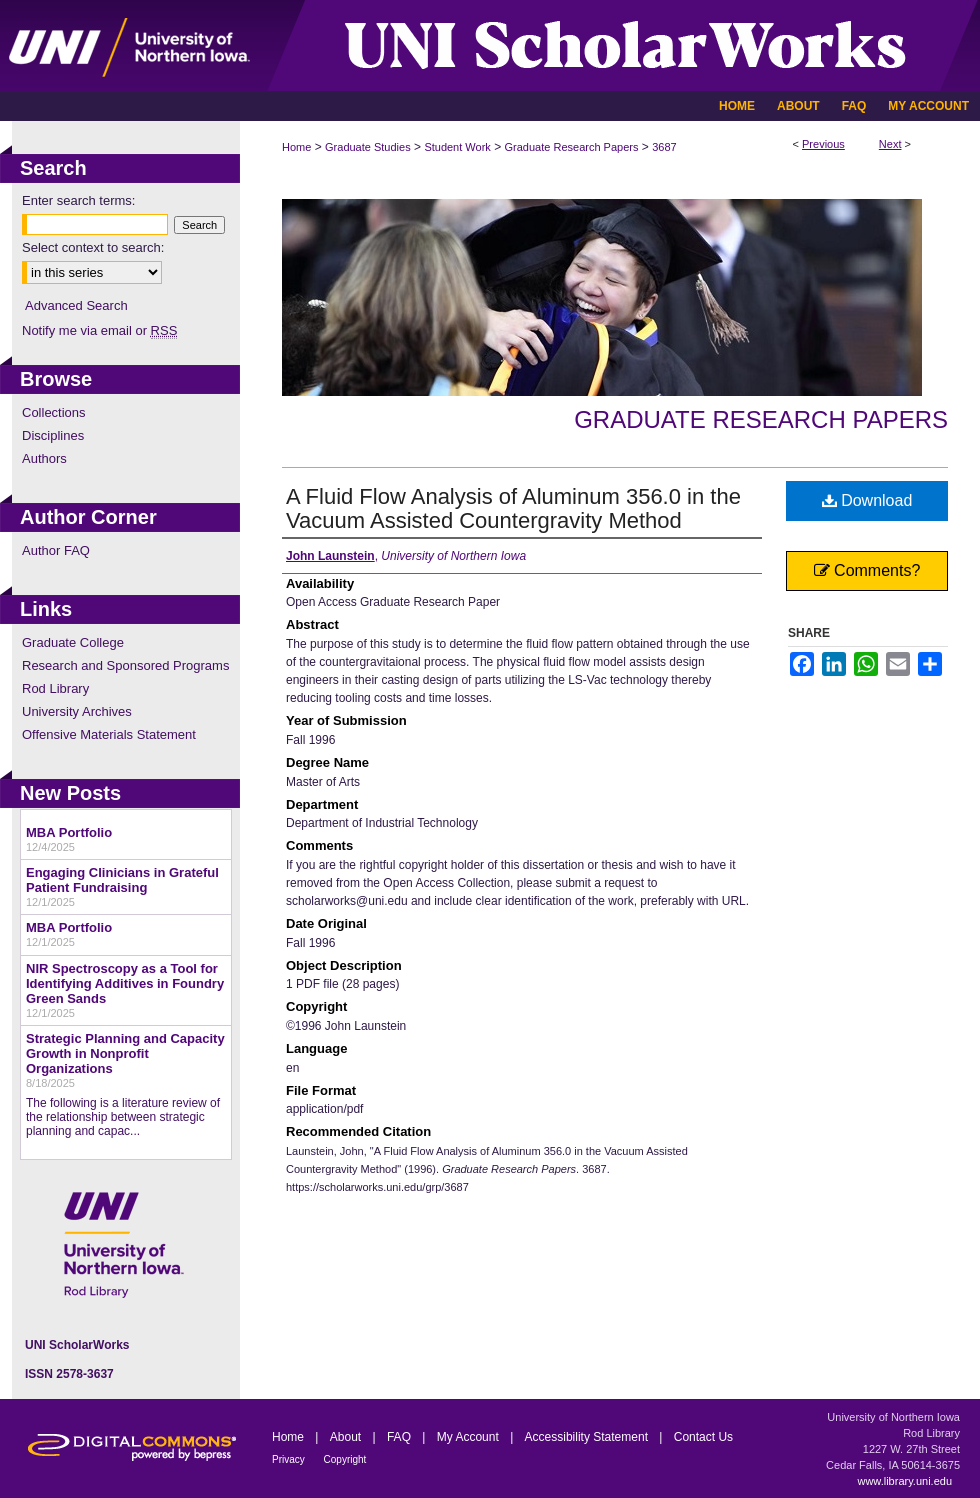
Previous (823, 144)
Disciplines (53, 435)
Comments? (867, 570)
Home (296, 147)
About (347, 1437)
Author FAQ (56, 550)
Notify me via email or (99, 330)
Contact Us (703, 1437)
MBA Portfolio (69, 832)
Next (890, 144)
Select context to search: (93, 247)
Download (867, 500)
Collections (54, 412)
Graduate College (73, 642)
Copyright (345, 1459)
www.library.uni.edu (904, 1481)
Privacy (290, 1459)
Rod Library (55, 688)
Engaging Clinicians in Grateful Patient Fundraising (122, 880)
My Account (469, 1437)
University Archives (77, 711)
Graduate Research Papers (572, 147)
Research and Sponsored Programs (125, 665)
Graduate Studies (368, 147)
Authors (44, 458)
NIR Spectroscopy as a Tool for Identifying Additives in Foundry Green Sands (125, 983)
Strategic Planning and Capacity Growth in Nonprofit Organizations (125, 1053)
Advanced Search (76, 305)
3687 (664, 147)
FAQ (400, 1437)
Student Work (457, 147)
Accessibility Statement (588, 1437)
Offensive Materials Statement (109, 734)
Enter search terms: (78, 200)
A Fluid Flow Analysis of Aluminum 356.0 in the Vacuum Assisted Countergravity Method (513, 508)
